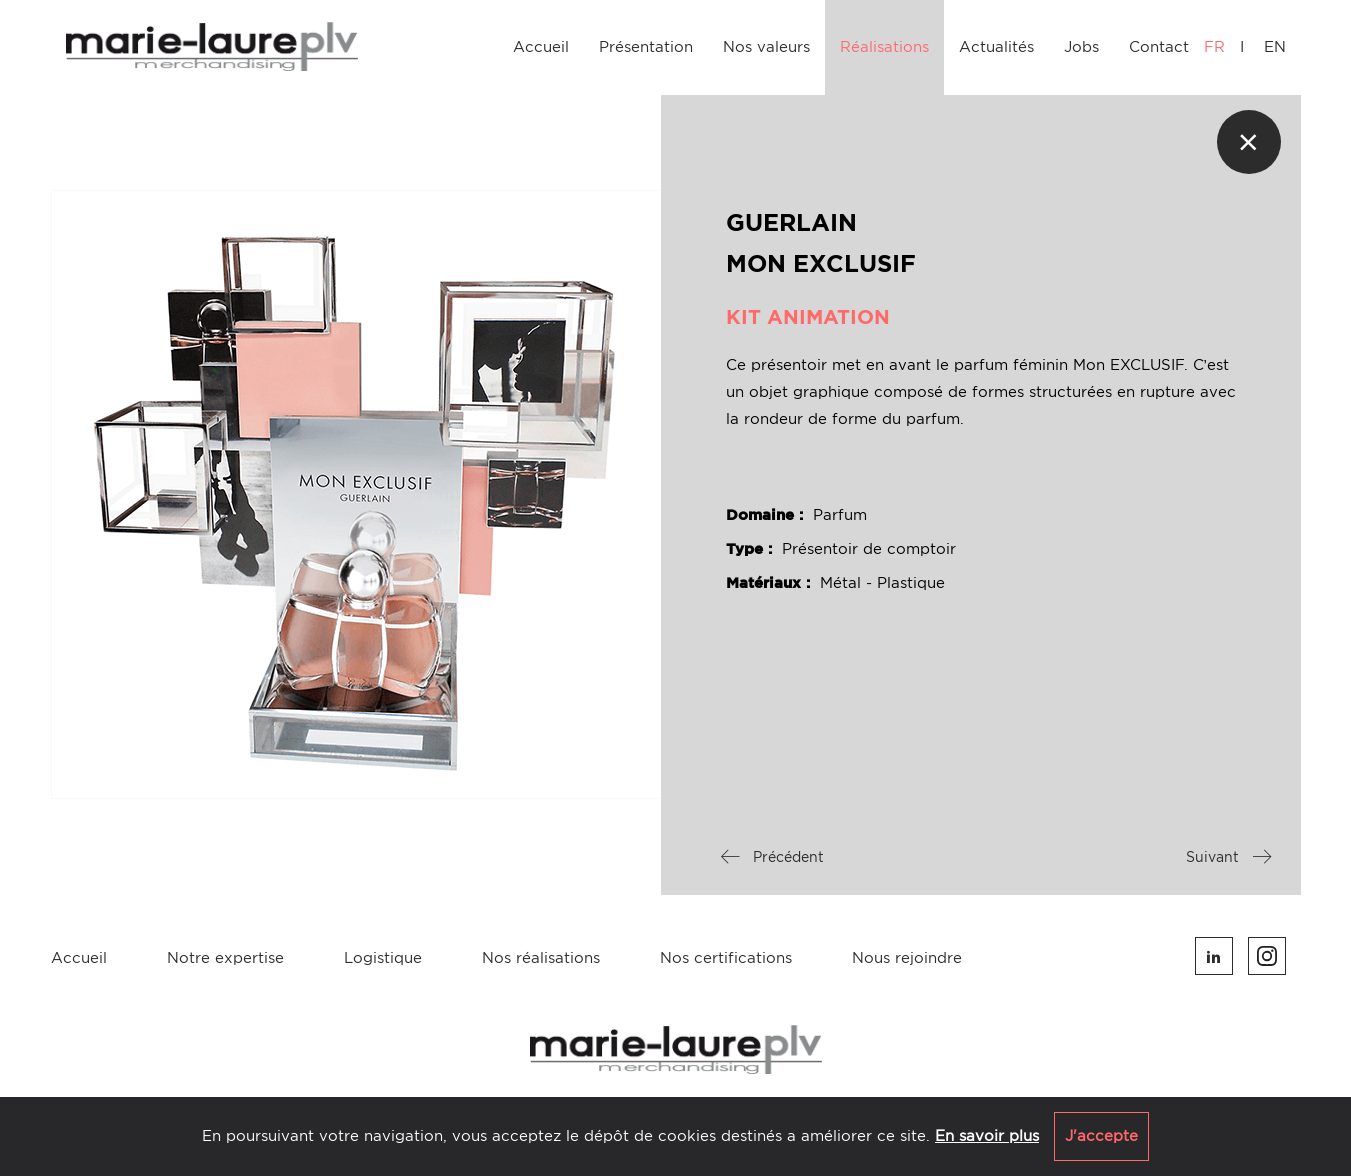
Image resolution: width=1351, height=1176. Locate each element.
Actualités (996, 47)
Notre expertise (225, 958)
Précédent (772, 857)
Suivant (1228, 857)
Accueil (541, 47)
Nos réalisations (541, 958)
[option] (356, 495)
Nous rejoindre (907, 958)
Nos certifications (726, 958)
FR (1214, 47)
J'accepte (1101, 1136)
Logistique (383, 958)
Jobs (1081, 47)
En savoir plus (987, 1136)
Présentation (646, 47)
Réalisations (884, 47)
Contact (1159, 47)
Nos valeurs (766, 47)
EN (1275, 47)
